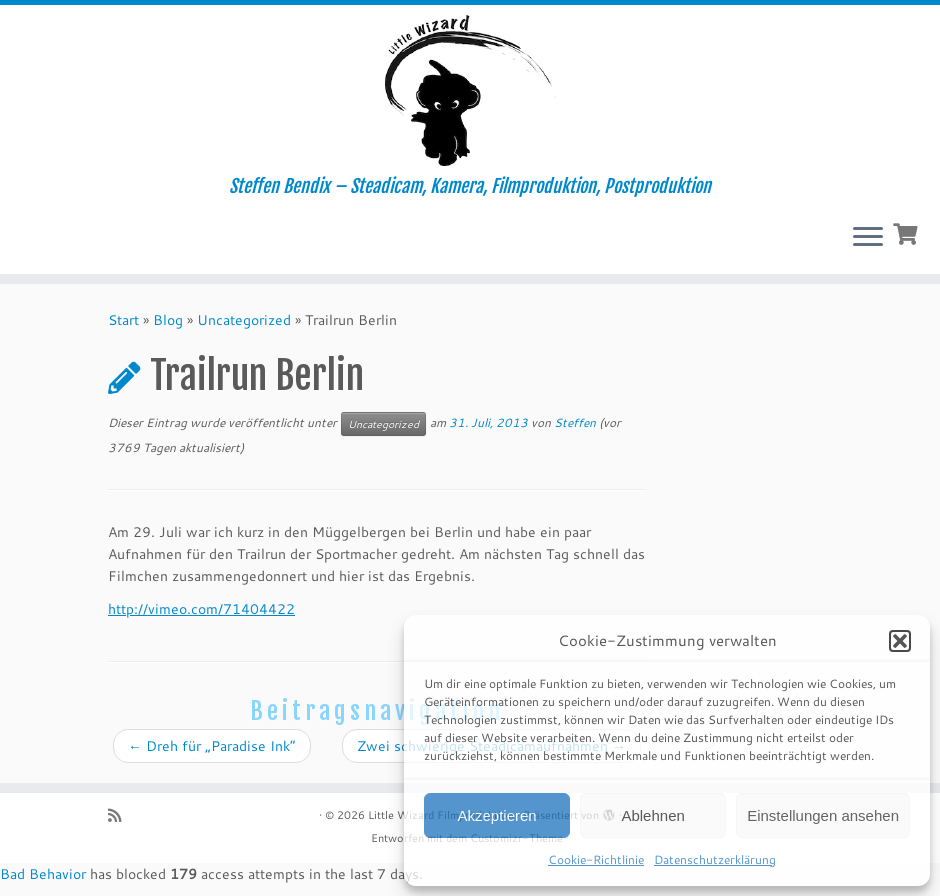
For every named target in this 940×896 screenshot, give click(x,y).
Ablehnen (652, 815)
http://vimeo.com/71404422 (201, 609)
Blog (168, 320)
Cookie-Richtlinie (596, 859)
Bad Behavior (43, 874)
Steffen (575, 422)
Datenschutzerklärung (715, 859)
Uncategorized (244, 320)
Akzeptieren (496, 815)
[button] (900, 641)
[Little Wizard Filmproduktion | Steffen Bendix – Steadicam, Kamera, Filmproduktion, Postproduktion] (470, 90)
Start (123, 320)
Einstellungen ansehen (823, 815)
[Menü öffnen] (868, 238)
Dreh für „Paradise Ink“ (212, 746)
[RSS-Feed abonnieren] (121, 815)
